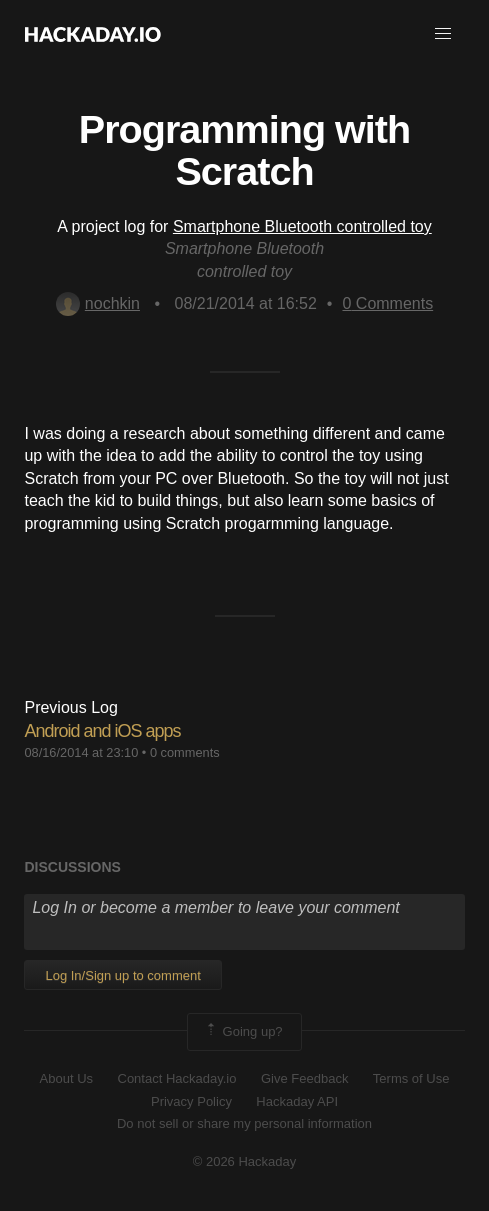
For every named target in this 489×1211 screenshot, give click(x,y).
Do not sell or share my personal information (244, 1123)
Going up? (243, 1032)
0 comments (185, 752)
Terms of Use (411, 1078)
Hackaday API (297, 1101)
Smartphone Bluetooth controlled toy (302, 226)
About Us (66, 1078)
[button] (443, 34)
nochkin (98, 303)
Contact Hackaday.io (177, 1078)
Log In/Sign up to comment (122, 975)
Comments (387, 303)
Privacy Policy (191, 1101)
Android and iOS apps (102, 731)
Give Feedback (304, 1078)
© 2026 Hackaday (245, 1161)
